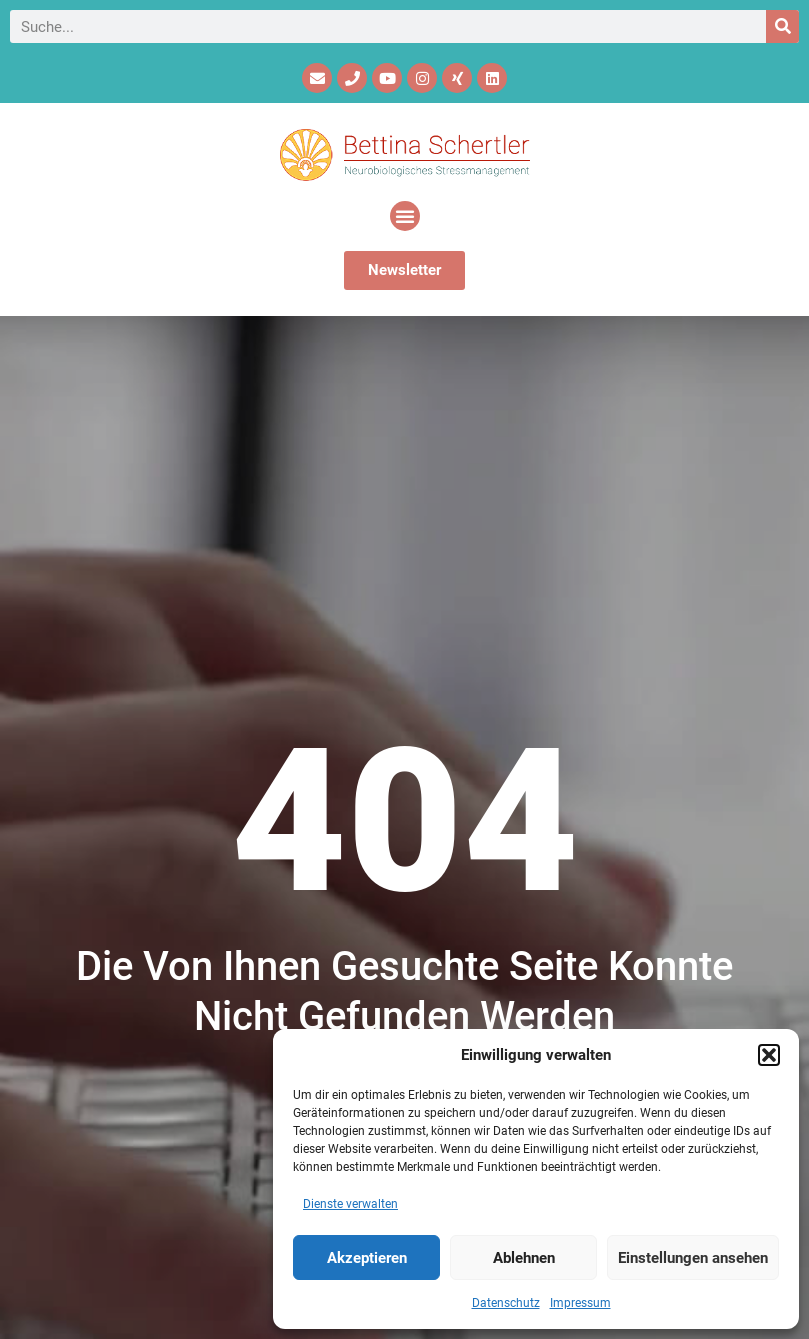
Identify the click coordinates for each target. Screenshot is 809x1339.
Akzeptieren (367, 1258)
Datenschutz (506, 1303)
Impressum (580, 1303)
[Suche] (782, 26)
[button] (769, 1055)
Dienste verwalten (350, 1204)
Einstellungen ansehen (693, 1258)
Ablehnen (524, 1258)
